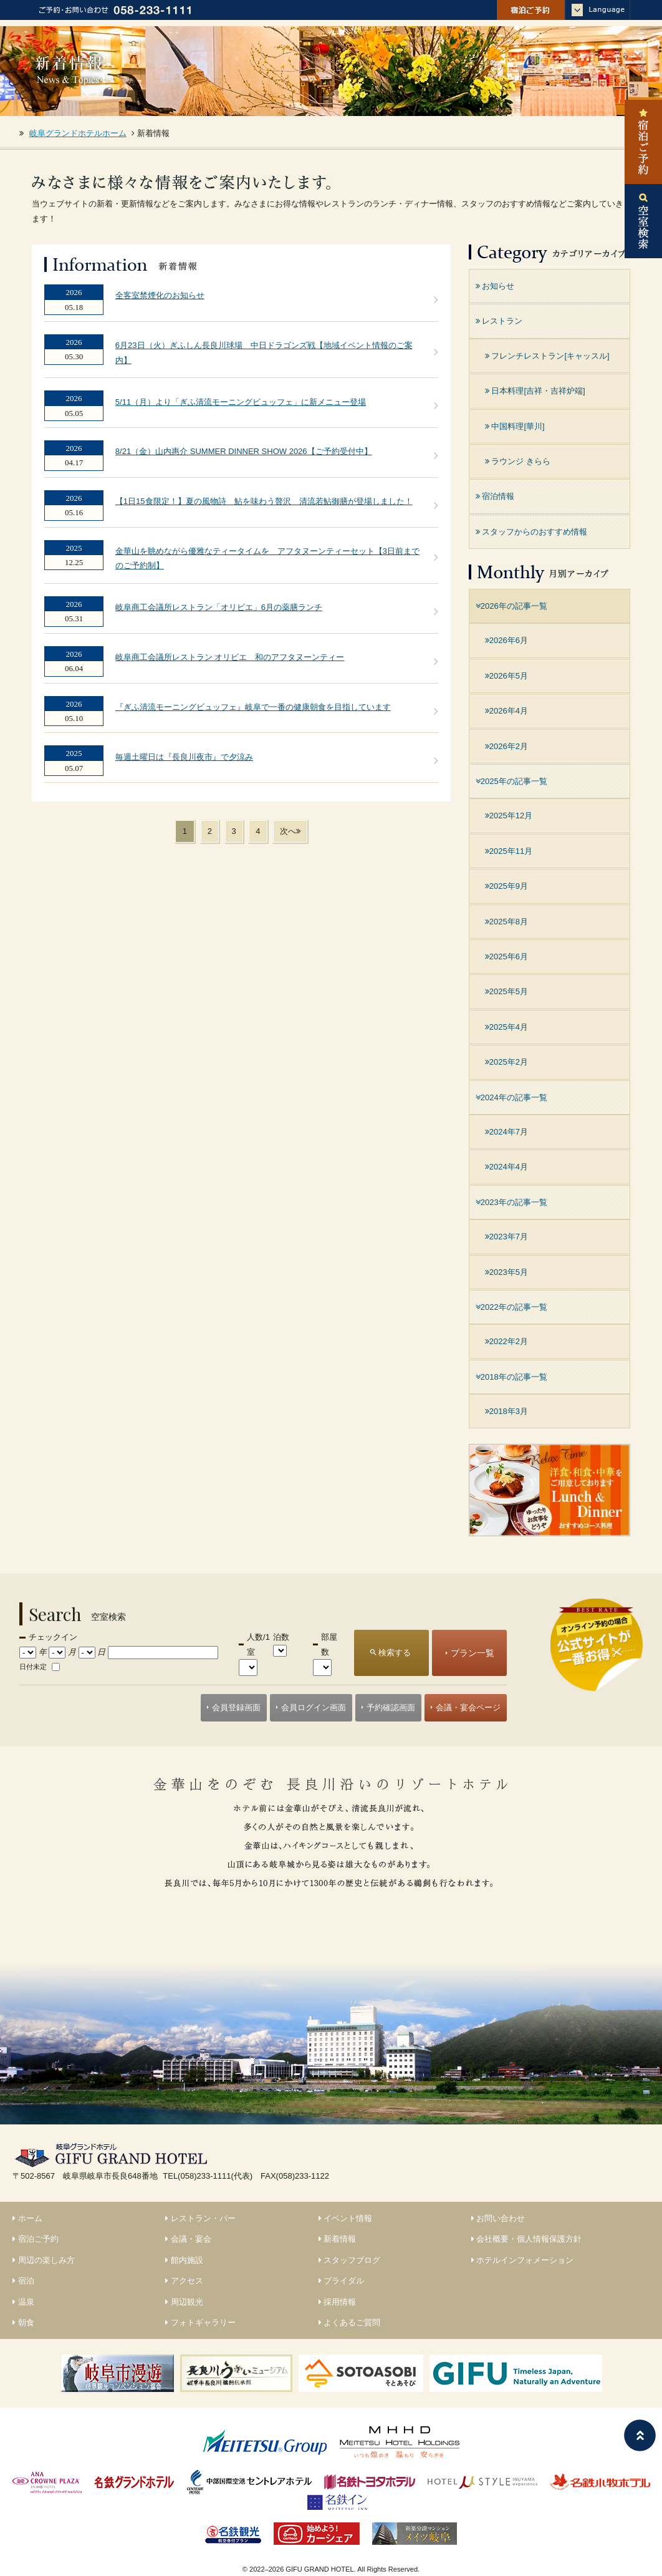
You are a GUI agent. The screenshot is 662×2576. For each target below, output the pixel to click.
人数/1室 (258, 1644)
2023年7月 (506, 1236)
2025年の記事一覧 (511, 781)
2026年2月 (506, 746)
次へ (290, 831)
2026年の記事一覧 (511, 606)
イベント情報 (346, 2218)
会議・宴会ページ (468, 1707)
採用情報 (338, 2302)
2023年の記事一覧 (511, 1202)
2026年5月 (506, 675)
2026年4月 (506, 710)
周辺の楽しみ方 (43, 2260)
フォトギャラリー (200, 2322)
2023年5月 (506, 1272)
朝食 (23, 2322)
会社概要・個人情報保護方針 (526, 2239)
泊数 (281, 1637)
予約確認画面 (391, 1707)
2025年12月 (508, 815)
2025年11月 (508, 851)
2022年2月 (506, 1341)
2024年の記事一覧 (511, 1097)
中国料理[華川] (515, 426)
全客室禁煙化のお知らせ (159, 295)
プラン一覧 (472, 1653)
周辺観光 (184, 2302)
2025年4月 (506, 1027)
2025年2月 (506, 1062)
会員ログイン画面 (313, 1707)
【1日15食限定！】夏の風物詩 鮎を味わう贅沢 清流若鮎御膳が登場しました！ (264, 501)
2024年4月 (506, 1166)
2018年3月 (506, 1411)
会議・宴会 (188, 2239)
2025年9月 (506, 886)
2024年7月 (506, 1131)
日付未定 (33, 1666)
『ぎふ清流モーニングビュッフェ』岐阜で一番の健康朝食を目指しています (253, 707)
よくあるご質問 (350, 2322)
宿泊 (23, 2280)
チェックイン (53, 1637)
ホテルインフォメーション (522, 2260)
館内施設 (184, 2260)
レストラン (499, 321)
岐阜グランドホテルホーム (78, 133)
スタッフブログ (350, 2260)
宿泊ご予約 (35, 2239)
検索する (394, 1652)
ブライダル (342, 2280)
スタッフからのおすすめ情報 (532, 531)
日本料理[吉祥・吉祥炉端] (535, 390)
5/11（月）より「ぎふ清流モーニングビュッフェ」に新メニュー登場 (240, 402)
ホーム (27, 2218)
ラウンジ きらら (517, 461)
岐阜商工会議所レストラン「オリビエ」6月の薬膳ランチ (218, 607)
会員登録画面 (236, 1707)
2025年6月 (506, 956)
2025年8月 (506, 921)
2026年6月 (506, 640)
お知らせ (495, 286)
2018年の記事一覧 (511, 1377)
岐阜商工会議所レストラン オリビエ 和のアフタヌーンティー (230, 657)
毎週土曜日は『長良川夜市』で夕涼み (184, 757)
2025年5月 (506, 991)
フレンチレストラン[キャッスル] (547, 356)
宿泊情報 (495, 496)
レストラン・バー (200, 2218)
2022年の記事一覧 (511, 1307)
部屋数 (329, 1644)
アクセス (184, 2280)
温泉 (23, 2302)
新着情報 (338, 2239)
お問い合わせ (498, 2218)
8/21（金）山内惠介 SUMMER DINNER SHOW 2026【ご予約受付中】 (243, 451)
